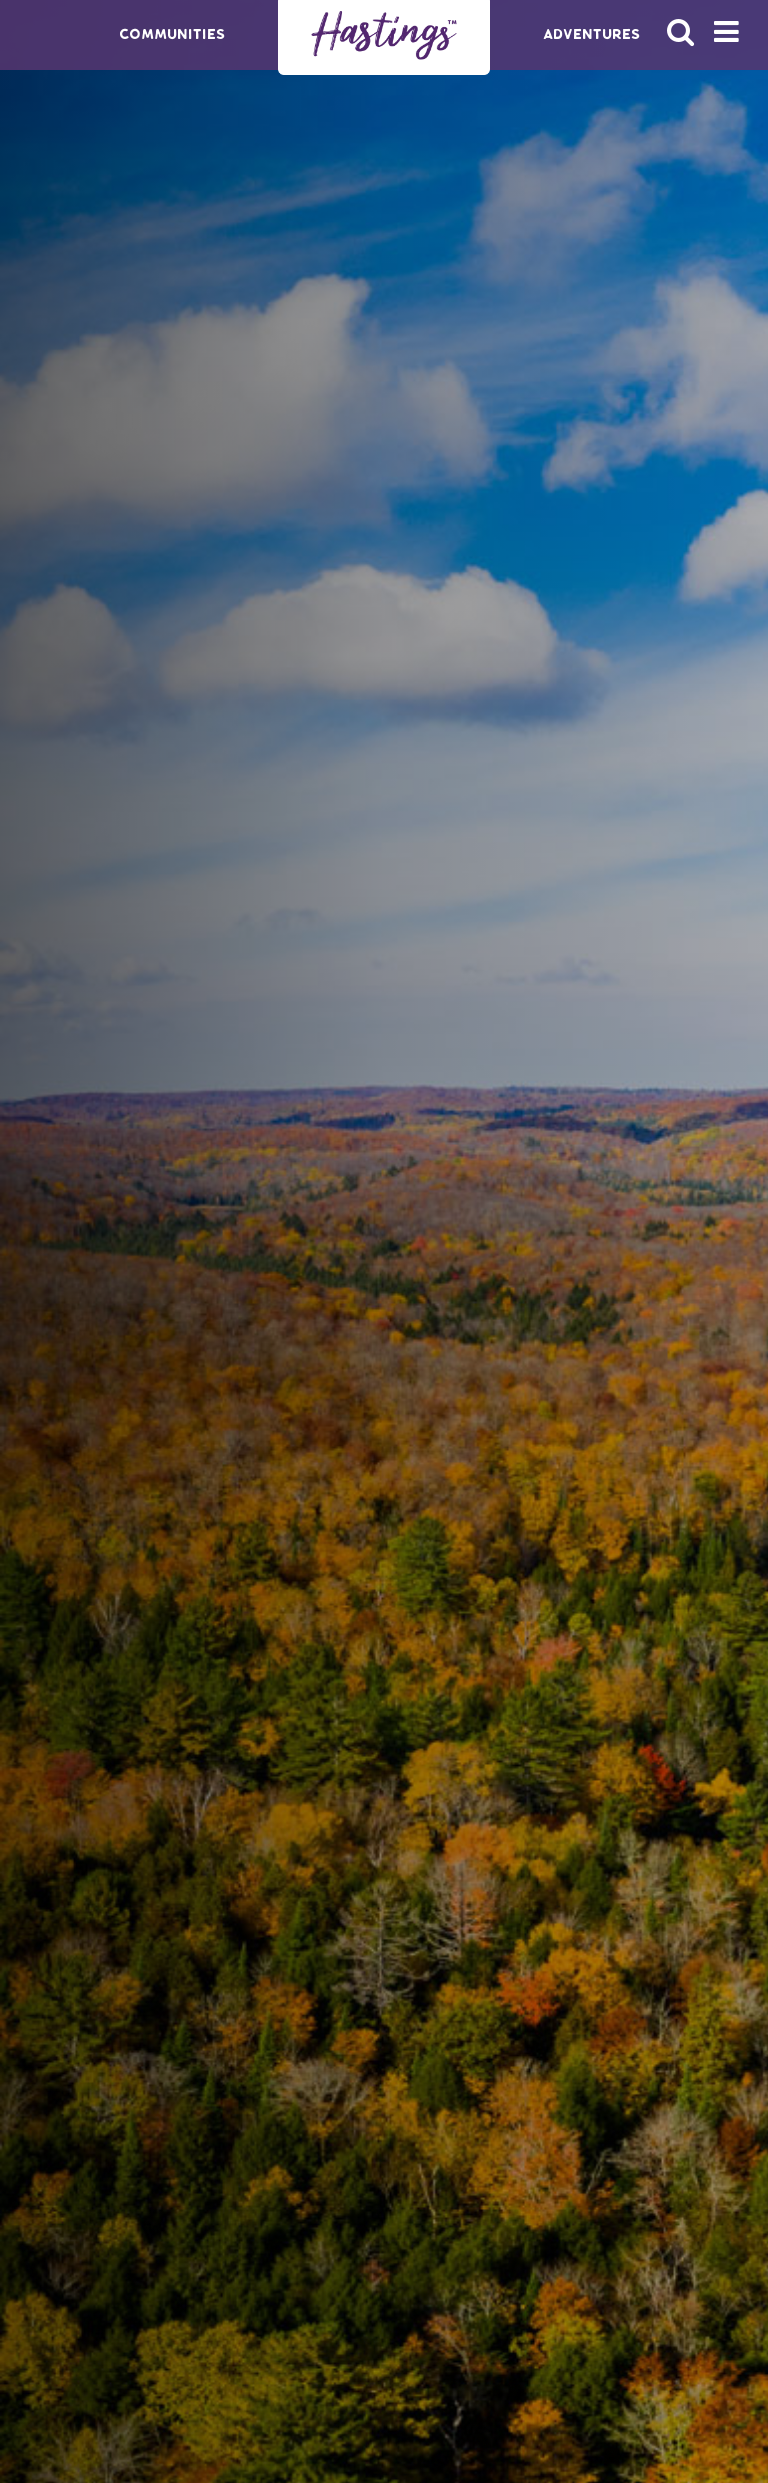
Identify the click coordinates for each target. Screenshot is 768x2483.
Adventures (591, 34)
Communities (172, 34)
